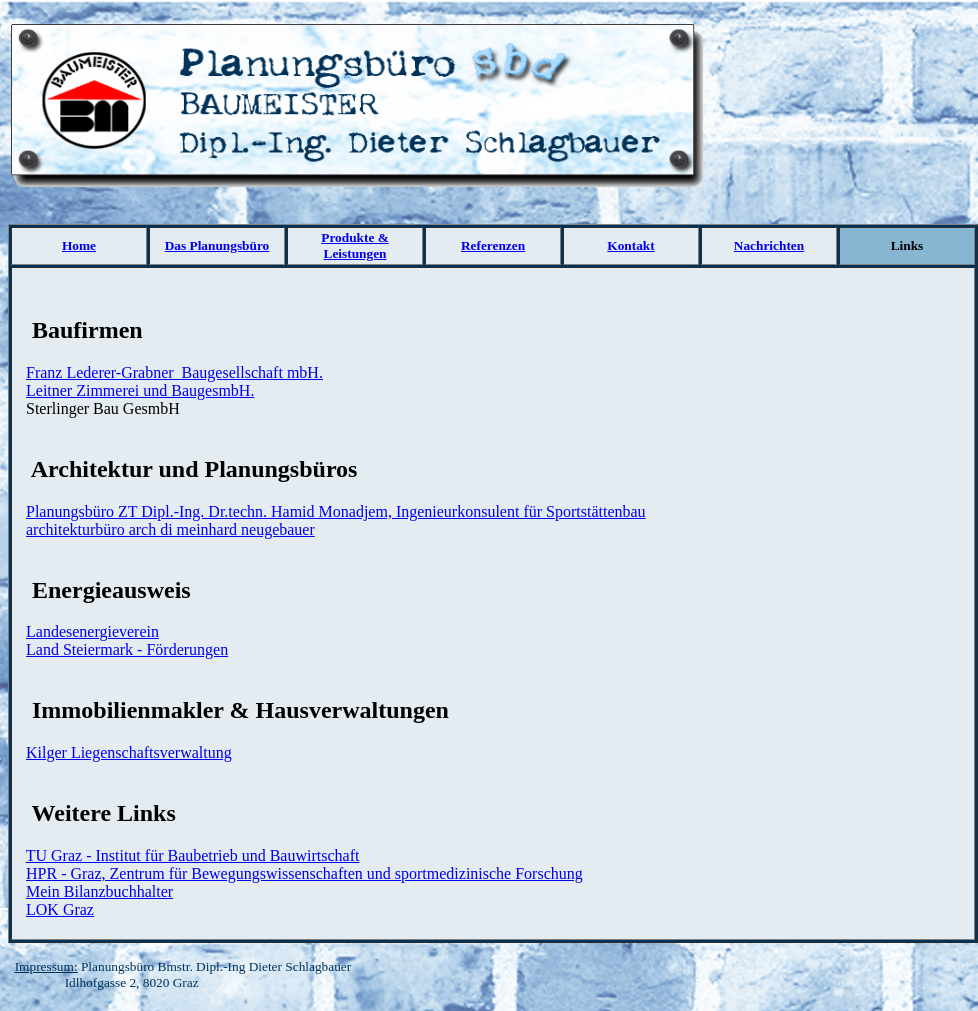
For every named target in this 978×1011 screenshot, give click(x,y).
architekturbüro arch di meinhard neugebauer (170, 529)
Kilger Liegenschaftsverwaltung (129, 752)
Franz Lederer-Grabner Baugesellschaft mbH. (174, 372)
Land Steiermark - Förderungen (127, 649)
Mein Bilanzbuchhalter (99, 891)
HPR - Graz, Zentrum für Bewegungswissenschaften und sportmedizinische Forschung (304, 873)
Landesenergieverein (92, 631)
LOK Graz (60, 909)
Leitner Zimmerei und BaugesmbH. (140, 390)
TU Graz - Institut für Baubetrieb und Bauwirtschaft (193, 855)
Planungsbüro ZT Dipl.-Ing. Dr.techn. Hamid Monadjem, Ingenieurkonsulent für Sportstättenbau (336, 511)
